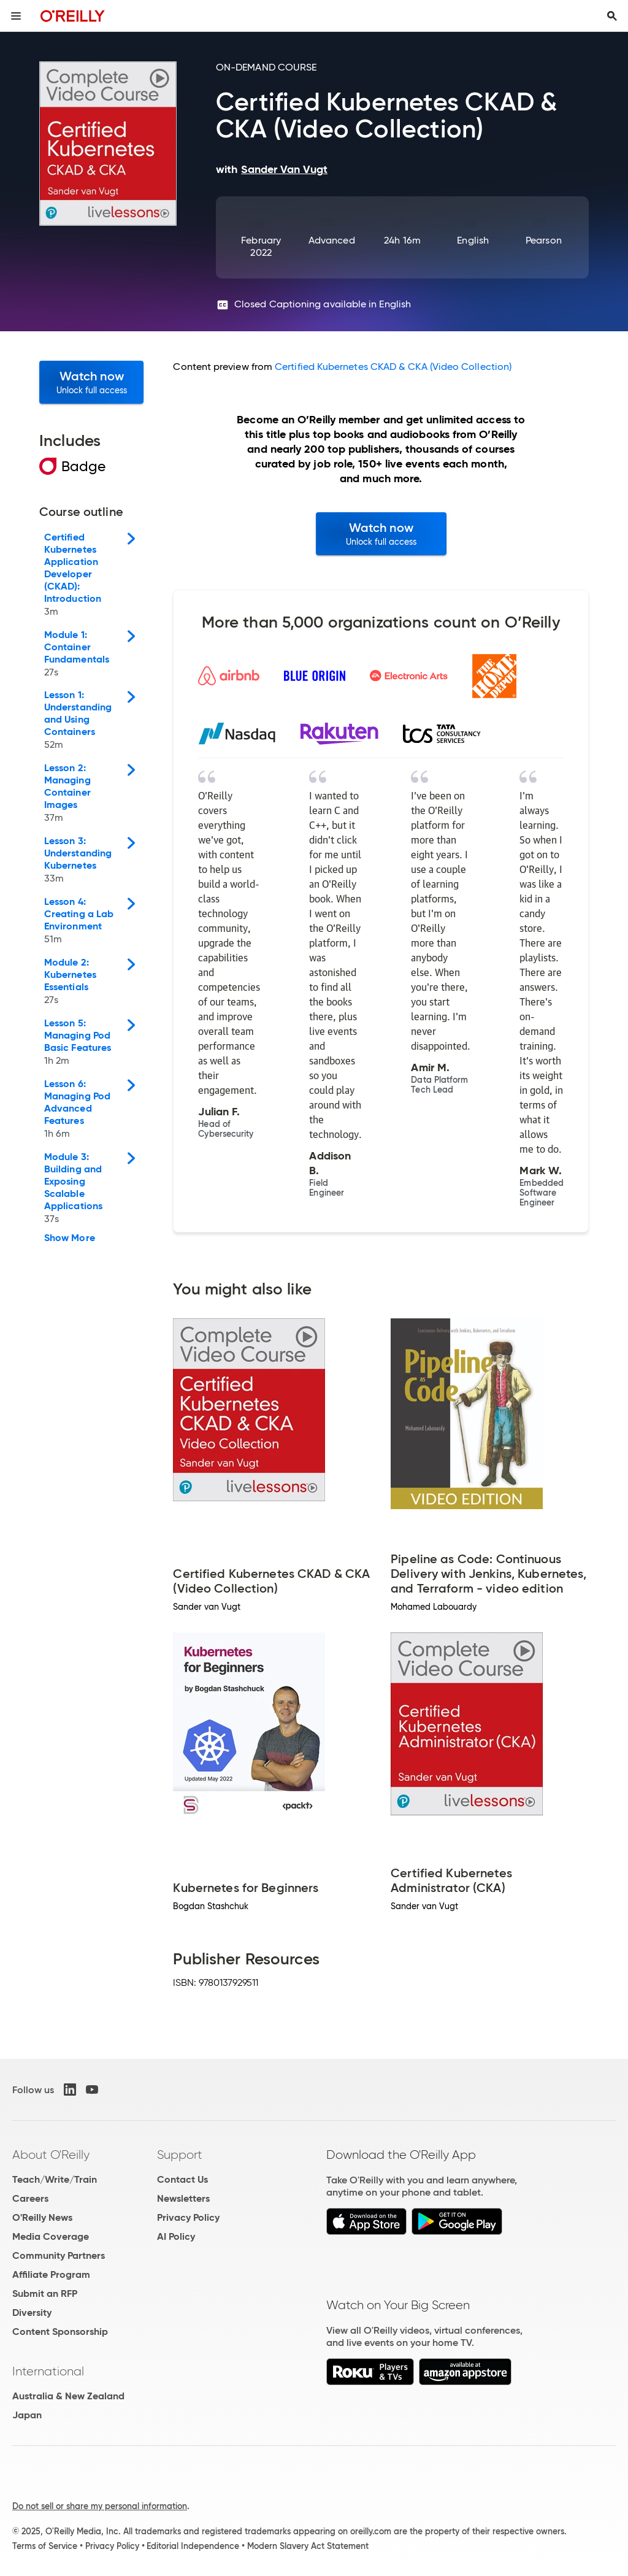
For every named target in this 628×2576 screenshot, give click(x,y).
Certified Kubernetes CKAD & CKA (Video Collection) (393, 366)
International (48, 2371)
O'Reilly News (42, 2217)
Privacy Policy (188, 2217)
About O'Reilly (51, 2154)
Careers (30, 2198)
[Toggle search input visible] (612, 16)
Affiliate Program (51, 2274)
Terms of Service (44, 2545)
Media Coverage (50, 2236)
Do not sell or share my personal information (99, 2506)
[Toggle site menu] (16, 16)
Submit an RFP (44, 2293)
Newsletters (183, 2198)
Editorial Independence (193, 2545)
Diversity (32, 2312)
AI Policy (176, 2236)
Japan (27, 2415)
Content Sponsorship (60, 2331)
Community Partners (58, 2255)
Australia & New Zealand (68, 2396)
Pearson (544, 240)
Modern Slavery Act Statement (308, 2545)
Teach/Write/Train (54, 2179)
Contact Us (182, 2179)
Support (179, 2154)
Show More (69, 1238)
